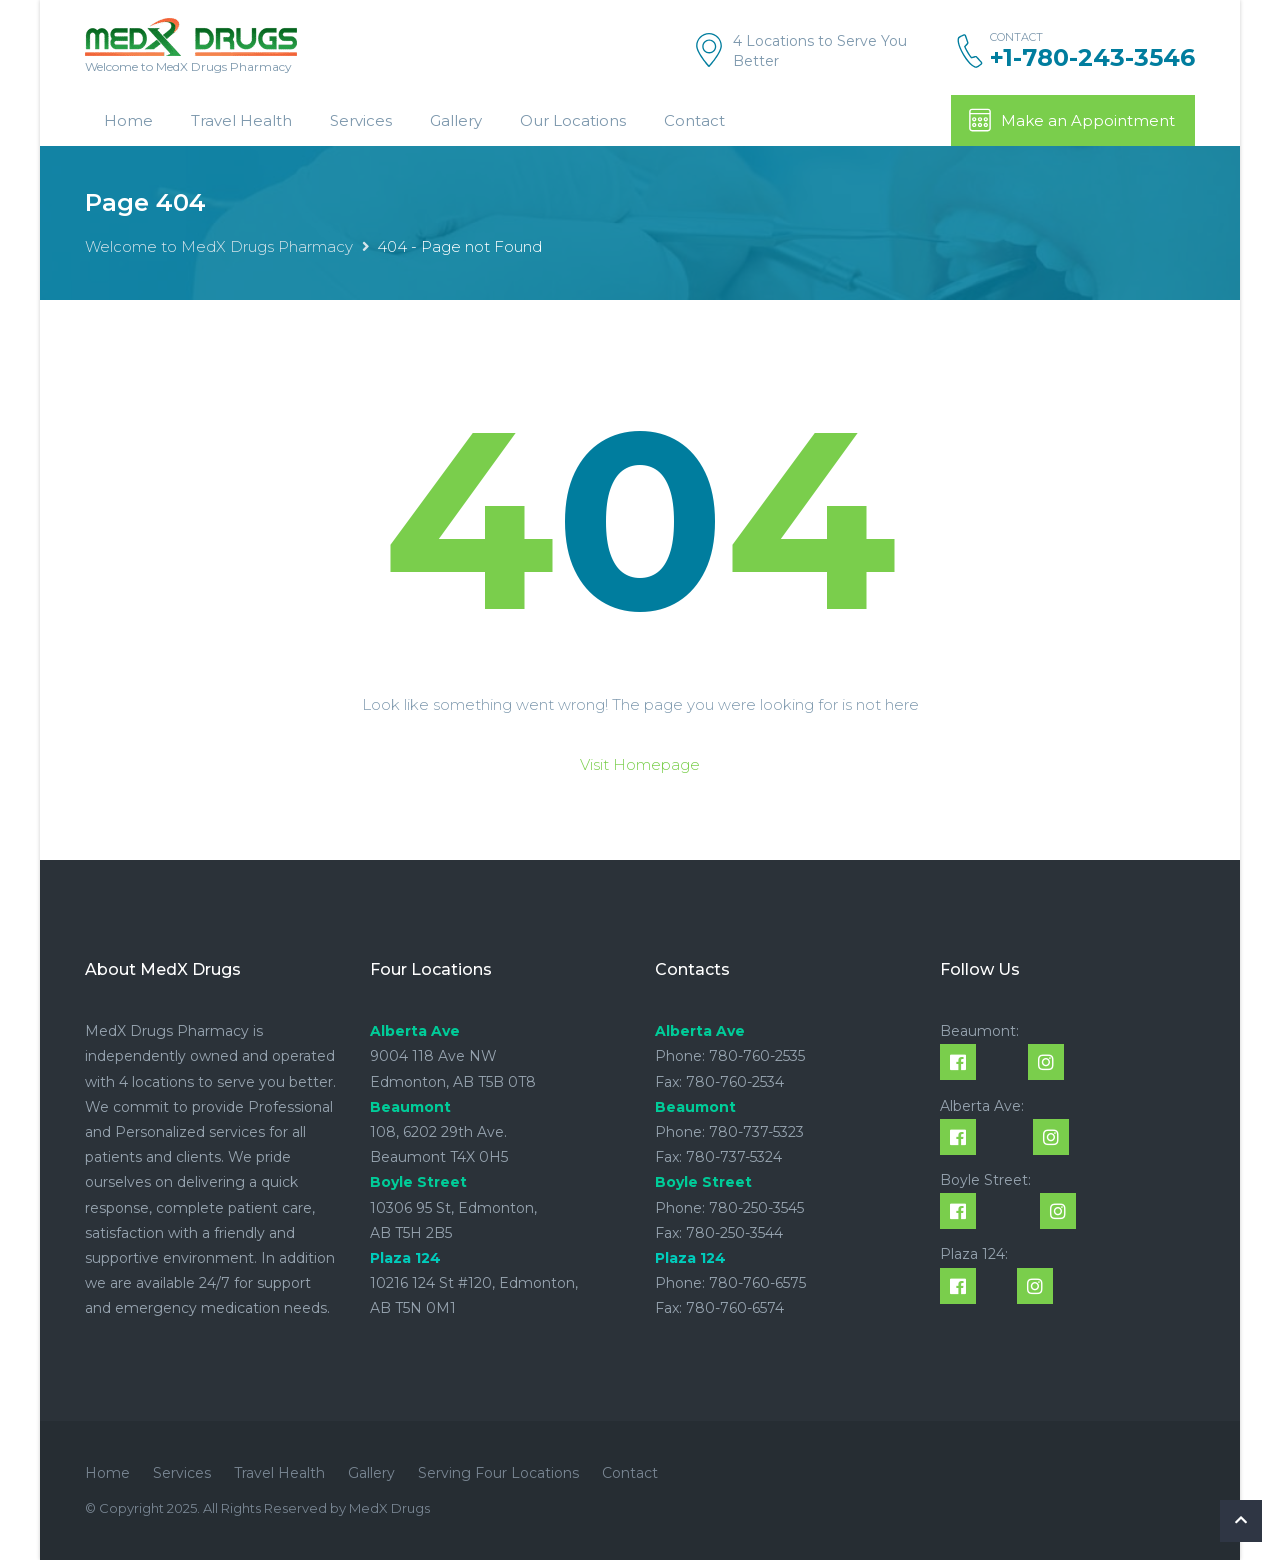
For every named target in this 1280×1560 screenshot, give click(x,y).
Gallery (456, 120)
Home (128, 120)
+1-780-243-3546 (1092, 58)
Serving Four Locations (498, 1473)
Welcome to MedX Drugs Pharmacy (219, 246)
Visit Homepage (640, 764)
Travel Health (241, 120)
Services (361, 120)
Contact (694, 120)
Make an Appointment (1071, 120)
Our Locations (573, 120)
